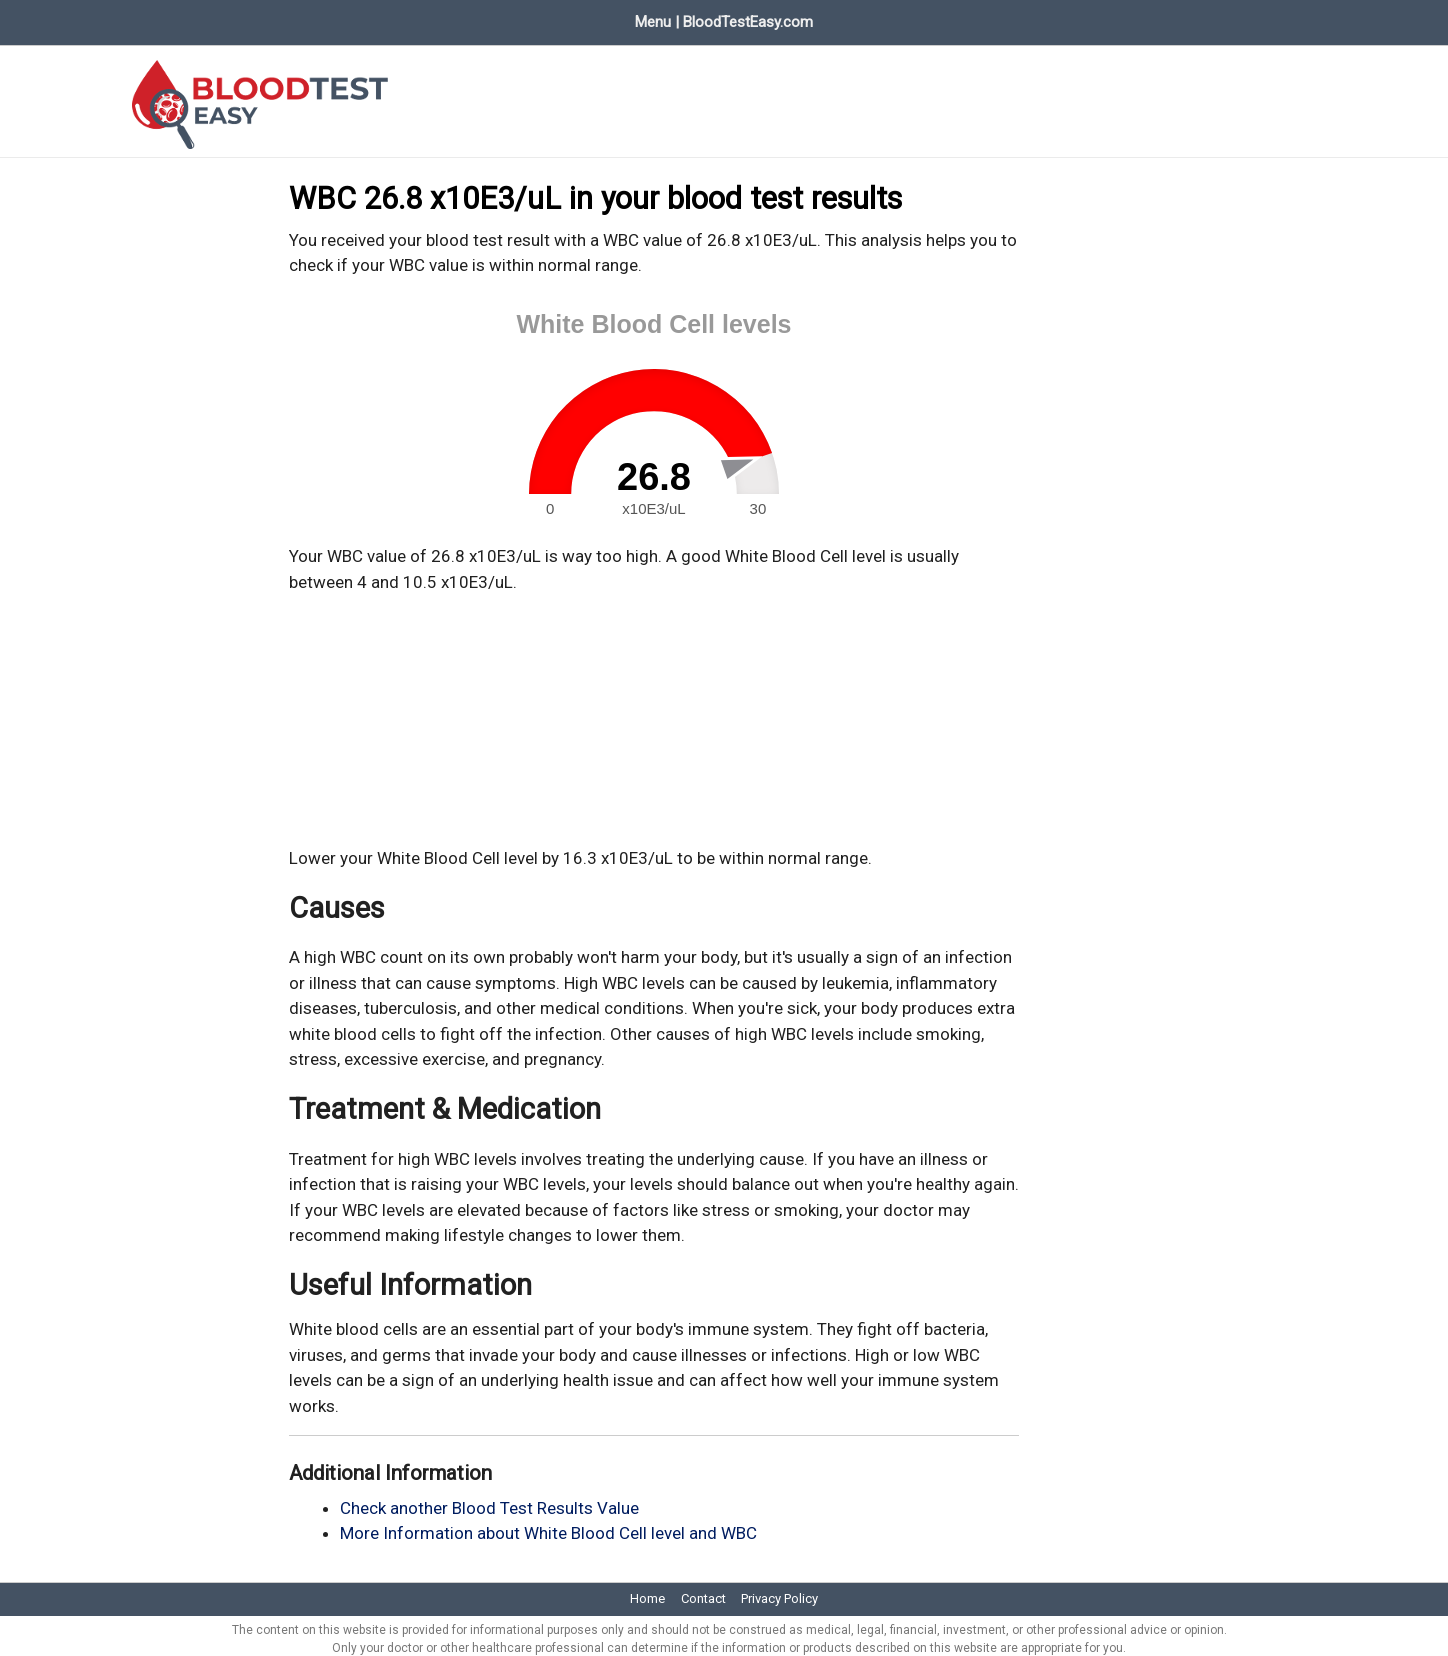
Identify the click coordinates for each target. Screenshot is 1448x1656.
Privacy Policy (779, 1591)
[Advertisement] (654, 713)
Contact (703, 1591)
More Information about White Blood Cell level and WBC (548, 1526)
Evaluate (372, 18)
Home (132, 18)
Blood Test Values (249, 18)
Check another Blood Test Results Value (489, 1500)
